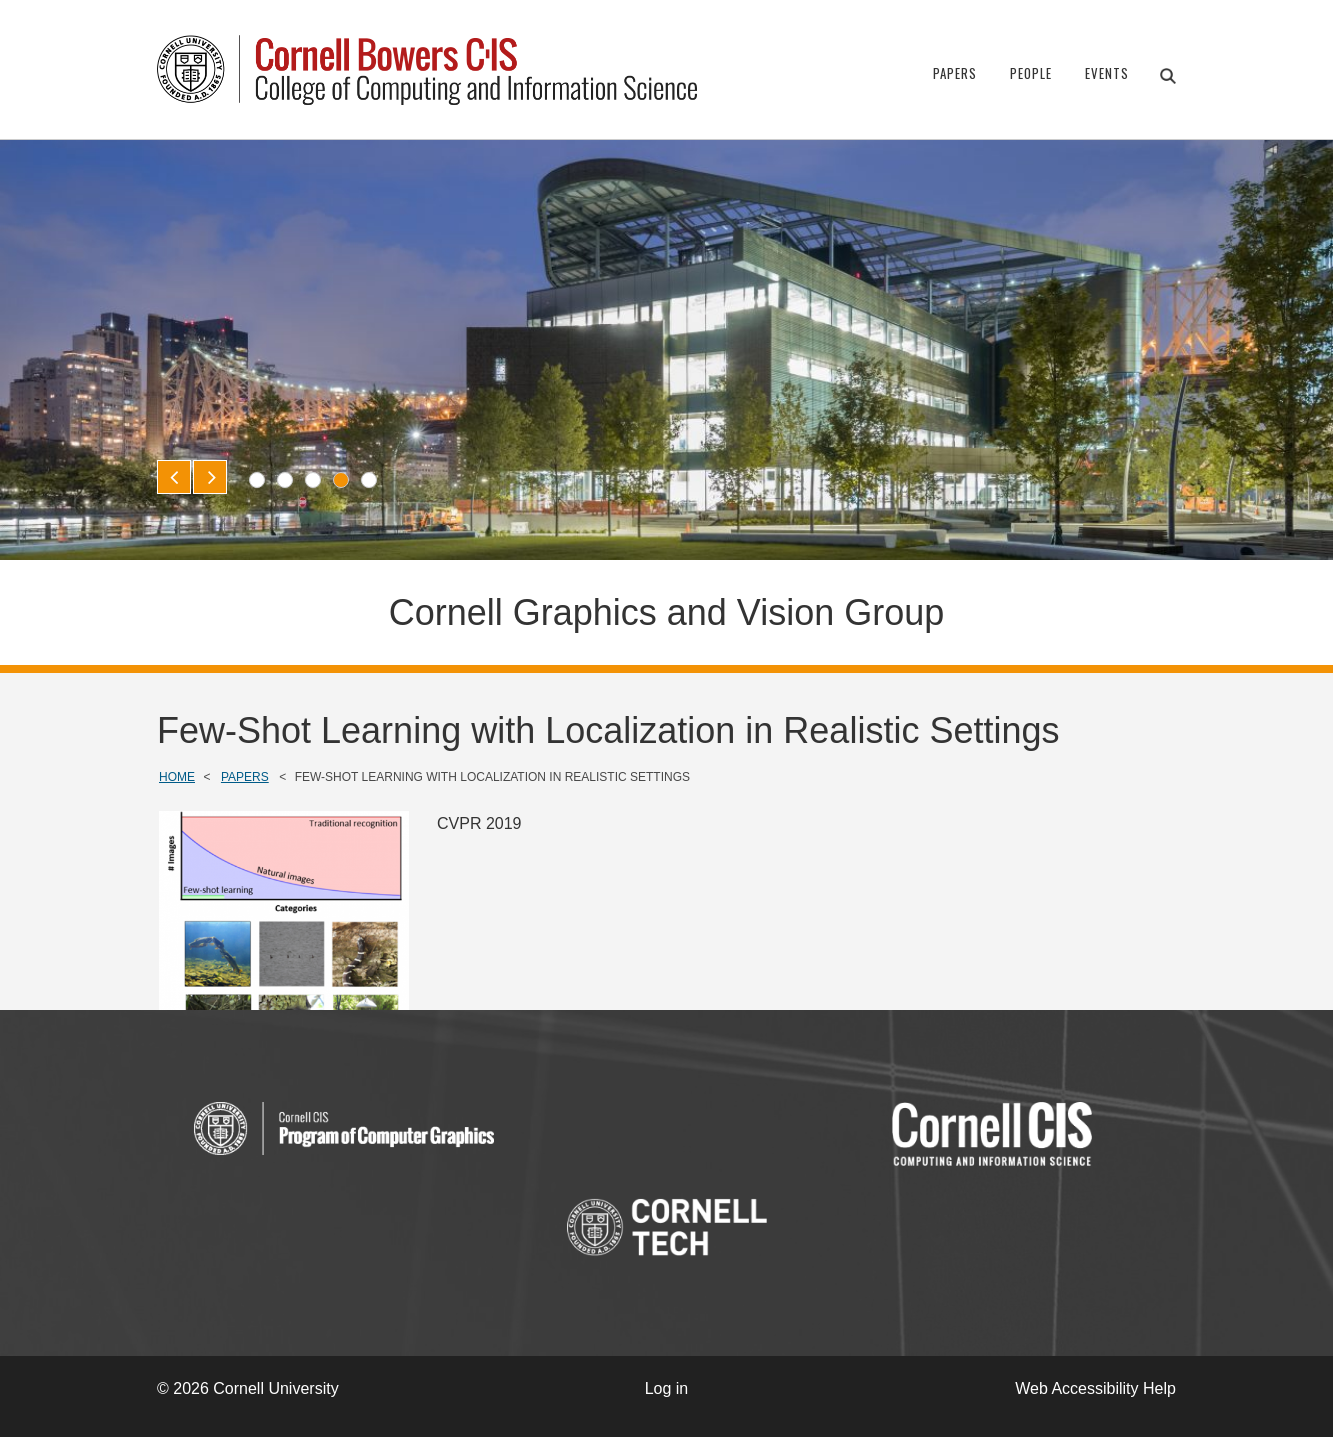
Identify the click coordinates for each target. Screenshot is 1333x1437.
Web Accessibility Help (1095, 1388)
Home (177, 777)
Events (1107, 73)
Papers (955, 73)
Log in (667, 1388)
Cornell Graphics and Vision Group (667, 612)
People (1031, 73)
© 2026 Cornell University (248, 1388)
